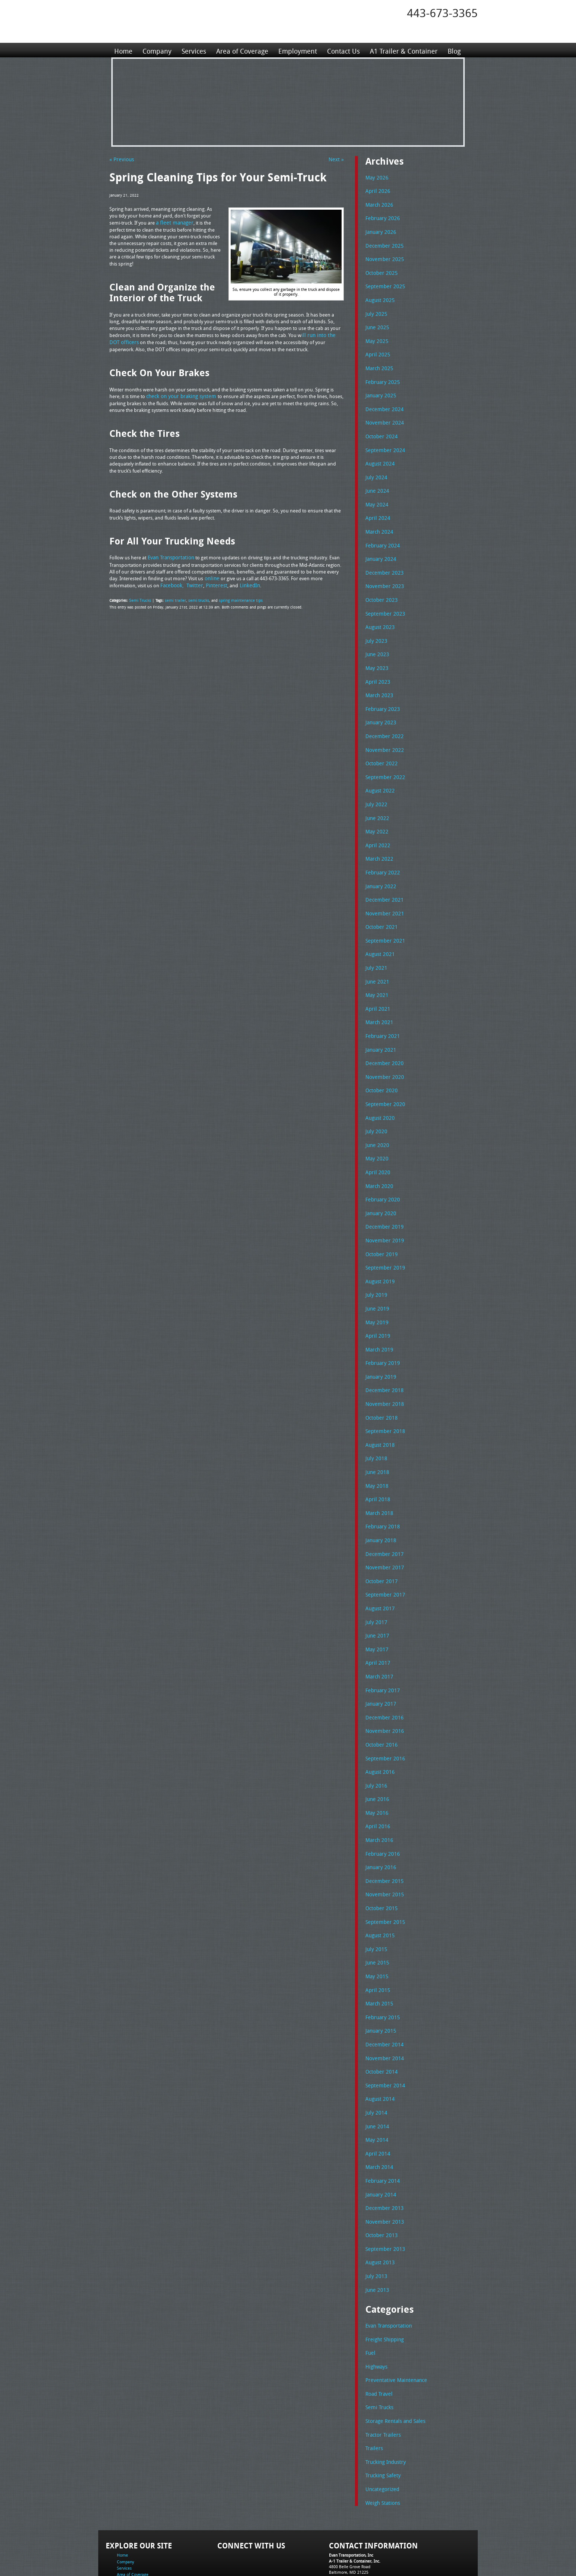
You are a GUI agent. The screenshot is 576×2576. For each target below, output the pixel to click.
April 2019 (376, 1303)
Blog (451, 49)
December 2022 (382, 720)
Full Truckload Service (382, 2553)
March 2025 (378, 362)
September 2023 (383, 601)
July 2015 (375, 1900)
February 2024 (380, 535)
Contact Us (341, 49)
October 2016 (380, 1701)
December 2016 (382, 1675)
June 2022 (376, 800)
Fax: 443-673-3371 (346, 2520)
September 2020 (383, 1078)
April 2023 (376, 667)
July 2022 (375, 787)
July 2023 (375, 628)
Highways (375, 2307)
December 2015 (382, 1834)
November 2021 (382, 893)
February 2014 (380, 2125)
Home (123, 49)
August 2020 (378, 1092)
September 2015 (383, 1874)
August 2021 (378, 932)
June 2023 (376, 641)
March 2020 (378, 1158)
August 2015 (378, 1887)
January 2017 (379, 1661)
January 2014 (379, 2139)
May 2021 (375, 972)
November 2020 (382, 1052)
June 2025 (376, 323)
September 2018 (383, 1396)
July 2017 (375, 1582)
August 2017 (378, 1569)
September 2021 (383, 919)
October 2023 (380, 588)
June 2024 (376, 482)
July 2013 (375, 2218)
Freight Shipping (383, 2280)
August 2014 (378, 2046)
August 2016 (378, 1728)
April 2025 (376, 349)
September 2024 (383, 442)
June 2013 (376, 2232)
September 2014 (383, 2033)
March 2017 (378, 1635)
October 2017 (380, 1542)
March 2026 (378, 203)
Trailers (373, 2386)
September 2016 (383, 1715)
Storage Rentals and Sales (393, 2360)
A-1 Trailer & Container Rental (330, 2553)
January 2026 (379, 230)
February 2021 (380, 1012)
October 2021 (380, 906)
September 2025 (383, 283)
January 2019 (379, 1343)
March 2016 (378, 1794)
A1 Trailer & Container (401, 49)
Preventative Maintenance (393, 2320)
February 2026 (380, 216)
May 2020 (375, 1131)
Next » (337, 159)
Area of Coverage (241, 49)
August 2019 (378, 1251)
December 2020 (382, 1038)
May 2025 (375, 336)
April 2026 (376, 190)
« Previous (120, 159)
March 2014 (378, 2112)
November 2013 (382, 2165)
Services (193, 49)
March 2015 (378, 1953)
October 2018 (380, 1383)
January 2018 (379, 1502)
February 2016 (380, 1807)
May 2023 (375, 654)
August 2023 (378, 614)
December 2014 (382, 1993)
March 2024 (378, 521)
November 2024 (382, 415)
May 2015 (375, 1927)
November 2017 (382, 1529)
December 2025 (382, 243)
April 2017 (376, 1622)
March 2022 (378, 839)
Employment (296, 49)
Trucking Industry (384, 2399)
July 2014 (375, 2059)
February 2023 (380, 694)
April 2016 (376, 1781)
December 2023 (382, 561)
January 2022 (379, 866)
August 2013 (378, 2205)
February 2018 (380, 1489)
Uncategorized (381, 2426)
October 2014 (380, 2019)
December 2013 (382, 2152)
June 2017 (376, 1595)
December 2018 (382, 1356)
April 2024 (376, 508)
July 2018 (375, 1423)
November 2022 (382, 734)
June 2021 (376, 959)
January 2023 (379, 707)
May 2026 (375, 177)
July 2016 (375, 1741)
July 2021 (375, 946)
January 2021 (379, 1025)
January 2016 (379, 1820)
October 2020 (380, 1065)
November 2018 (382, 1370)
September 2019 (383, 1237)
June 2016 (376, 1754)
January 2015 (379, 1979)
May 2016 (375, 1768)
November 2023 (382, 574)
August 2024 (378, 455)
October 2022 (380, 747)
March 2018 (378, 1476)
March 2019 (378, 1317)
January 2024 (379, 548)
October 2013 (380, 2178)
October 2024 (380, 429)
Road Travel (378, 2333)
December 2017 (382, 1516)
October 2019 (380, 1224)
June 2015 (376, 1913)
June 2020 (376, 1118)
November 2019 (382, 1211)
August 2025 (378, 296)
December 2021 (382, 879)
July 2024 (375, 469)
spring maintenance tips (234, 597)
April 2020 (376, 1144)
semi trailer (173, 597)
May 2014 (375, 2086)
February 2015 (380, 1966)
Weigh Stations (381, 2439)
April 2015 (376, 1940)
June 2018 (376, 1436)
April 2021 (376, 985)
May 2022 (375, 813)
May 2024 (375, 495)
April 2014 (376, 2099)
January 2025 (379, 389)
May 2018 (375, 1449)
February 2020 (380, 1171)
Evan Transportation (387, 2267)
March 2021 (378, 998)
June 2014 (376, 2073)
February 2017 (380, 1648)
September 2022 (383, 760)
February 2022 (380, 853)
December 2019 (382, 1197)
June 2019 (376, 1277)
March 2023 (378, 680)
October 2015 (380, 1860)
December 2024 (382, 402)
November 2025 (382, 256)
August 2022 (378, 773)
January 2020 (379, 1184)
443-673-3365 (442, 13)
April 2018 (376, 1462)
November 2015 (382, 1847)
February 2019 (380, 1330)
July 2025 (375, 309)
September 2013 (383, 2192)
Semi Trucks (139, 597)
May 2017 (375, 1608)
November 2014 (382, 2006)
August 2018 (378, 1410)
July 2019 (375, 1264)
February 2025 (380, 376)
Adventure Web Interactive (372, 2571)
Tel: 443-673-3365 (345, 2515)
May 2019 (375, 1290)
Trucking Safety (381, 2413)
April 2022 (376, 826)
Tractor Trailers (381, 2373)
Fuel (369, 2293)
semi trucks (195, 597)
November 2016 (382, 1688)
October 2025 (380, 270)
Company (156, 49)
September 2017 (383, 1555)
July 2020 (375, 1105)
